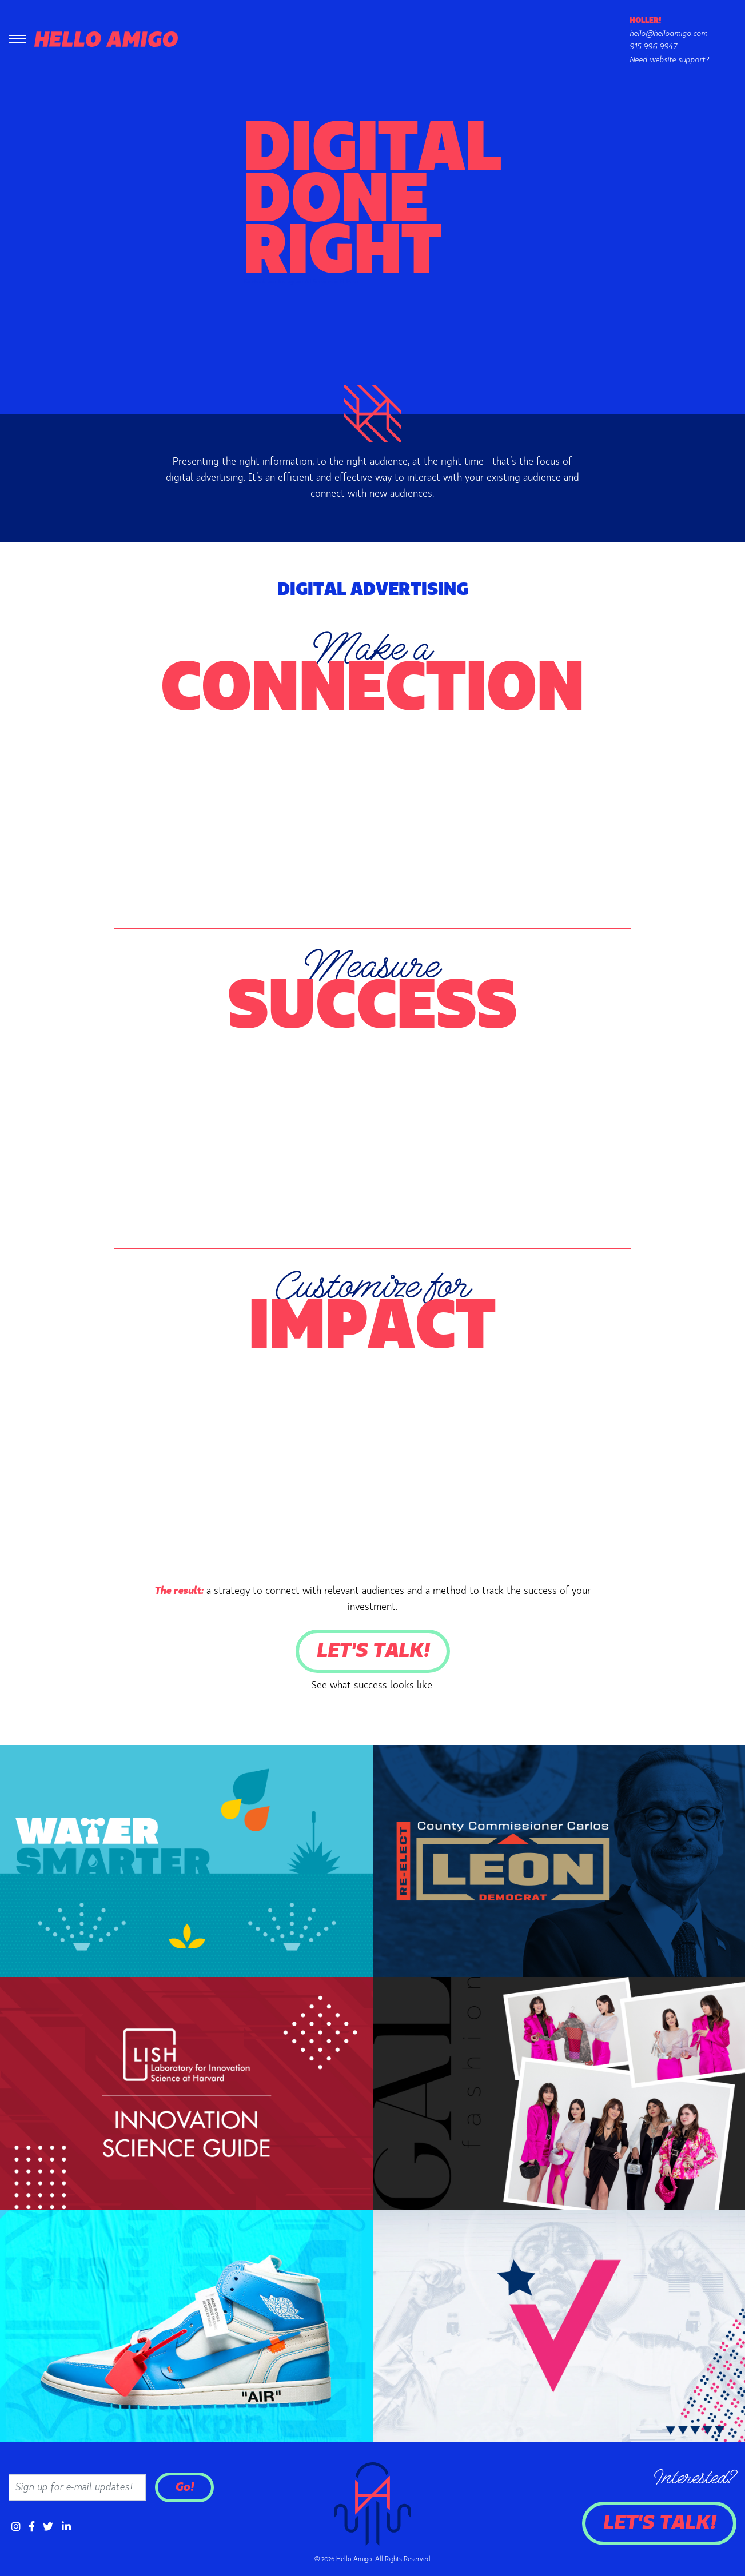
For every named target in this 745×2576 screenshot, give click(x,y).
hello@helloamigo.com (668, 34)
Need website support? (669, 60)
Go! (184, 2487)
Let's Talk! (372, 1651)
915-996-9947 (653, 47)
